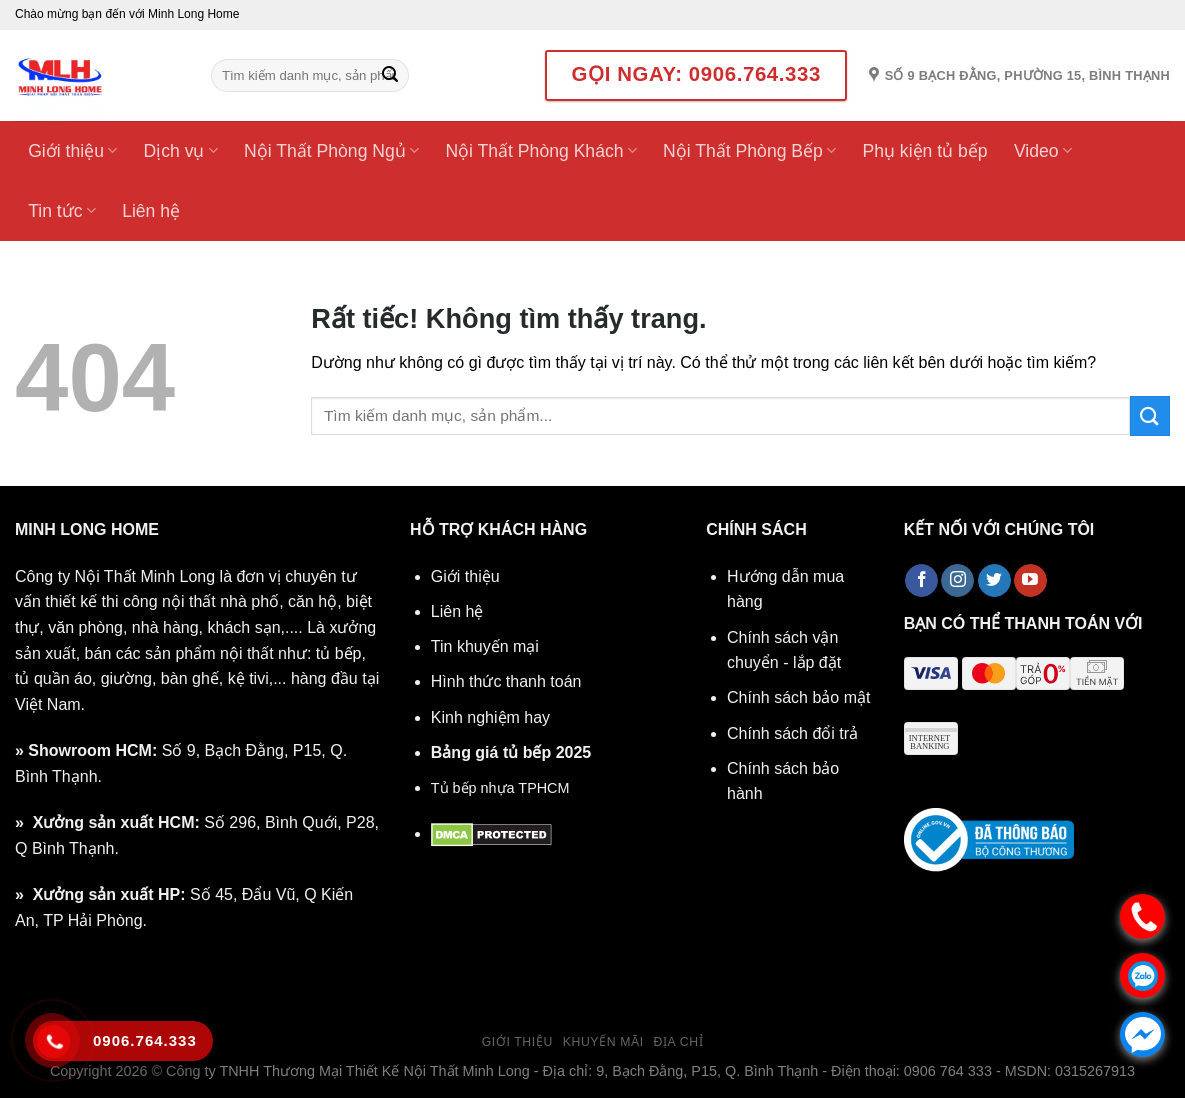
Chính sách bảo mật (798, 697)
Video (1043, 151)
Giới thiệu (72, 151)
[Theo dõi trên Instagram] (957, 581)
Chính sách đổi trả (792, 733)
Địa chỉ (679, 1042)
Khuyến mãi (603, 1042)
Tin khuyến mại (485, 646)
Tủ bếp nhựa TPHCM (500, 788)
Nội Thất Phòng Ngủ (331, 151)
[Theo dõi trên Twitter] (994, 581)
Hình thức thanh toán (506, 681)
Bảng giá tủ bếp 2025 (511, 752)
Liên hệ (151, 211)
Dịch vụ (181, 151)
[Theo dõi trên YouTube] (1030, 581)
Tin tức (62, 211)
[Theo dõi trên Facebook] (921, 581)
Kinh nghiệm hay (490, 717)
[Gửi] (390, 76)
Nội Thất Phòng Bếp (749, 151)
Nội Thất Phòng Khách (540, 151)
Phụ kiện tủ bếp (924, 151)
